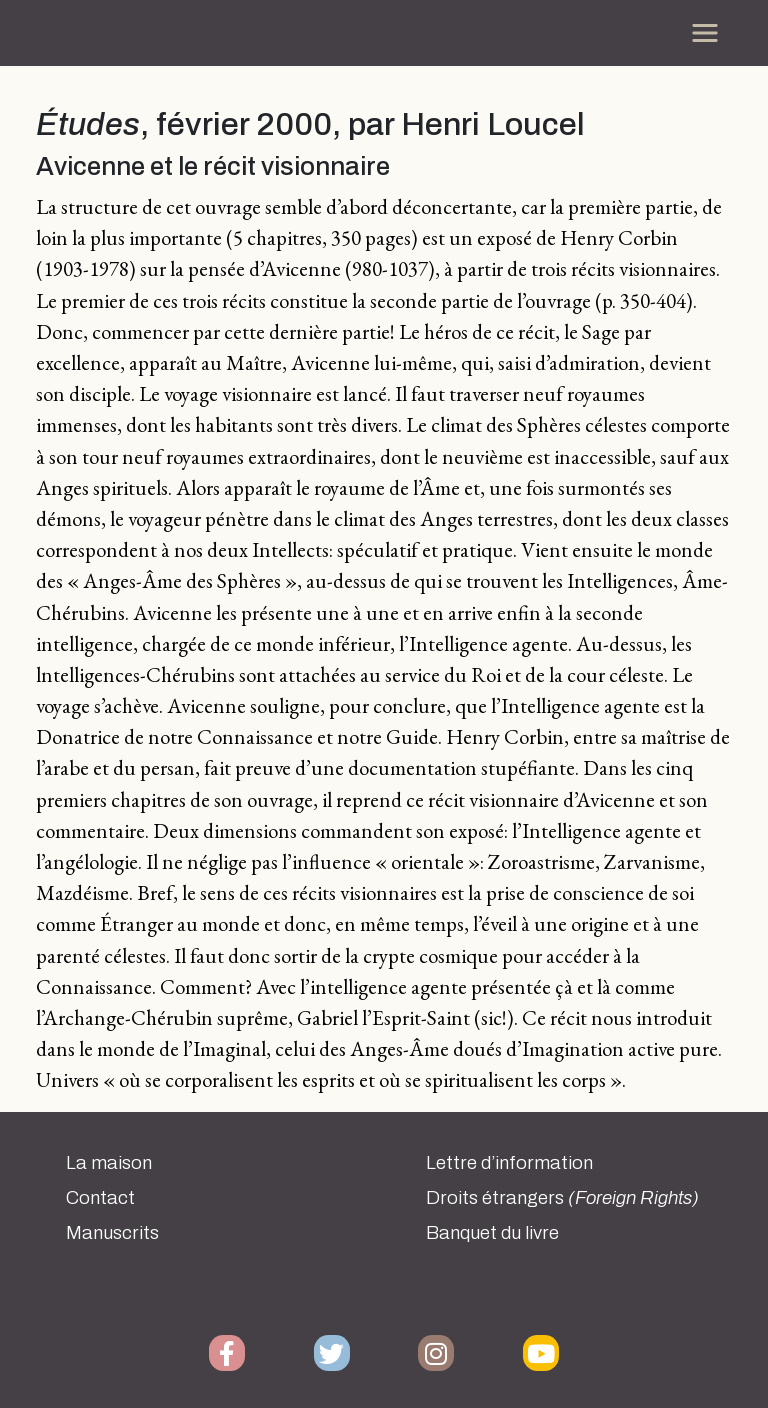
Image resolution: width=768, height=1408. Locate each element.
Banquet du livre (492, 1233)
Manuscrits (112, 1233)
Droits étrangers (562, 1198)
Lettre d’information (509, 1163)
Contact (100, 1198)
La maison (109, 1163)
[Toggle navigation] (705, 33)
